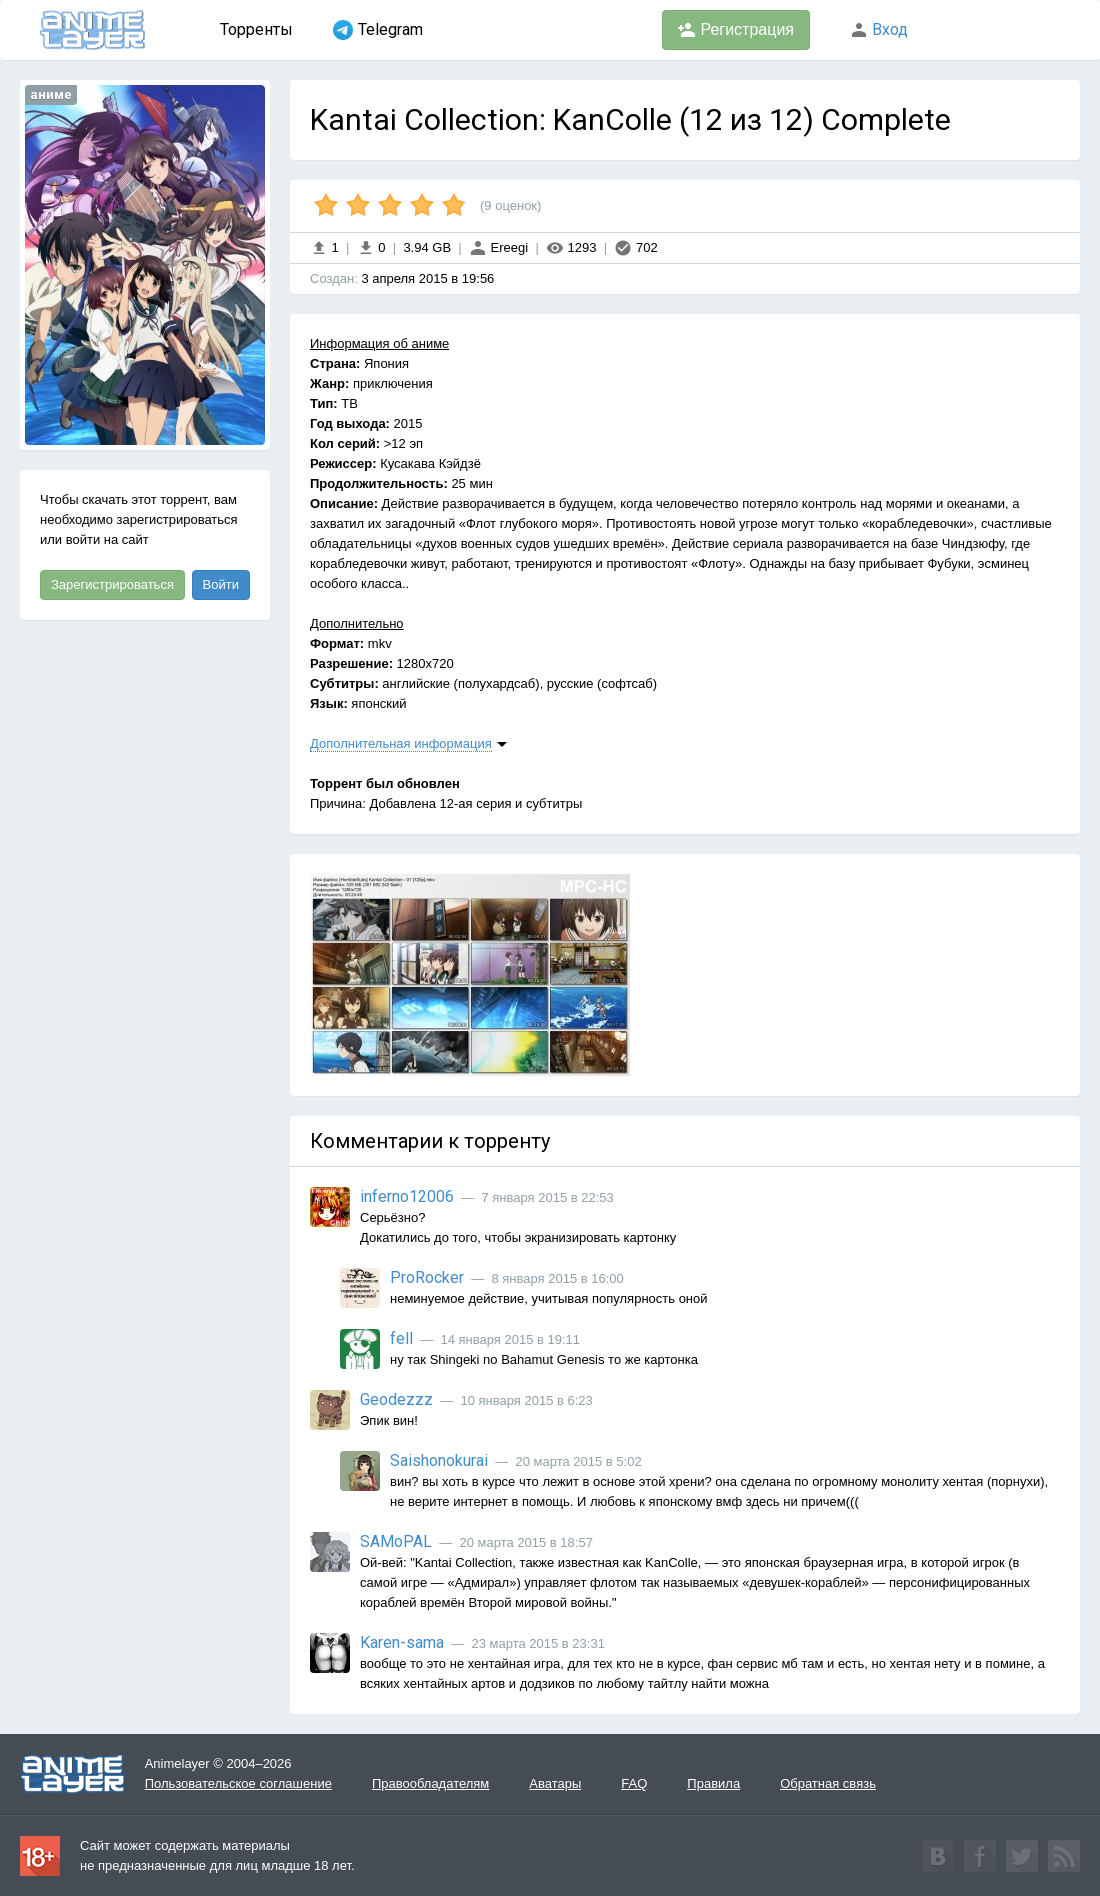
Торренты (256, 29)
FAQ (634, 1783)
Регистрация (736, 30)
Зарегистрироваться (112, 584)
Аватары (555, 1783)
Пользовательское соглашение (238, 1783)
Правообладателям (430, 1783)
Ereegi (498, 247)
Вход (879, 29)
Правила (713, 1783)
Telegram (378, 30)
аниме (51, 94)
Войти (221, 584)
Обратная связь (828, 1783)
